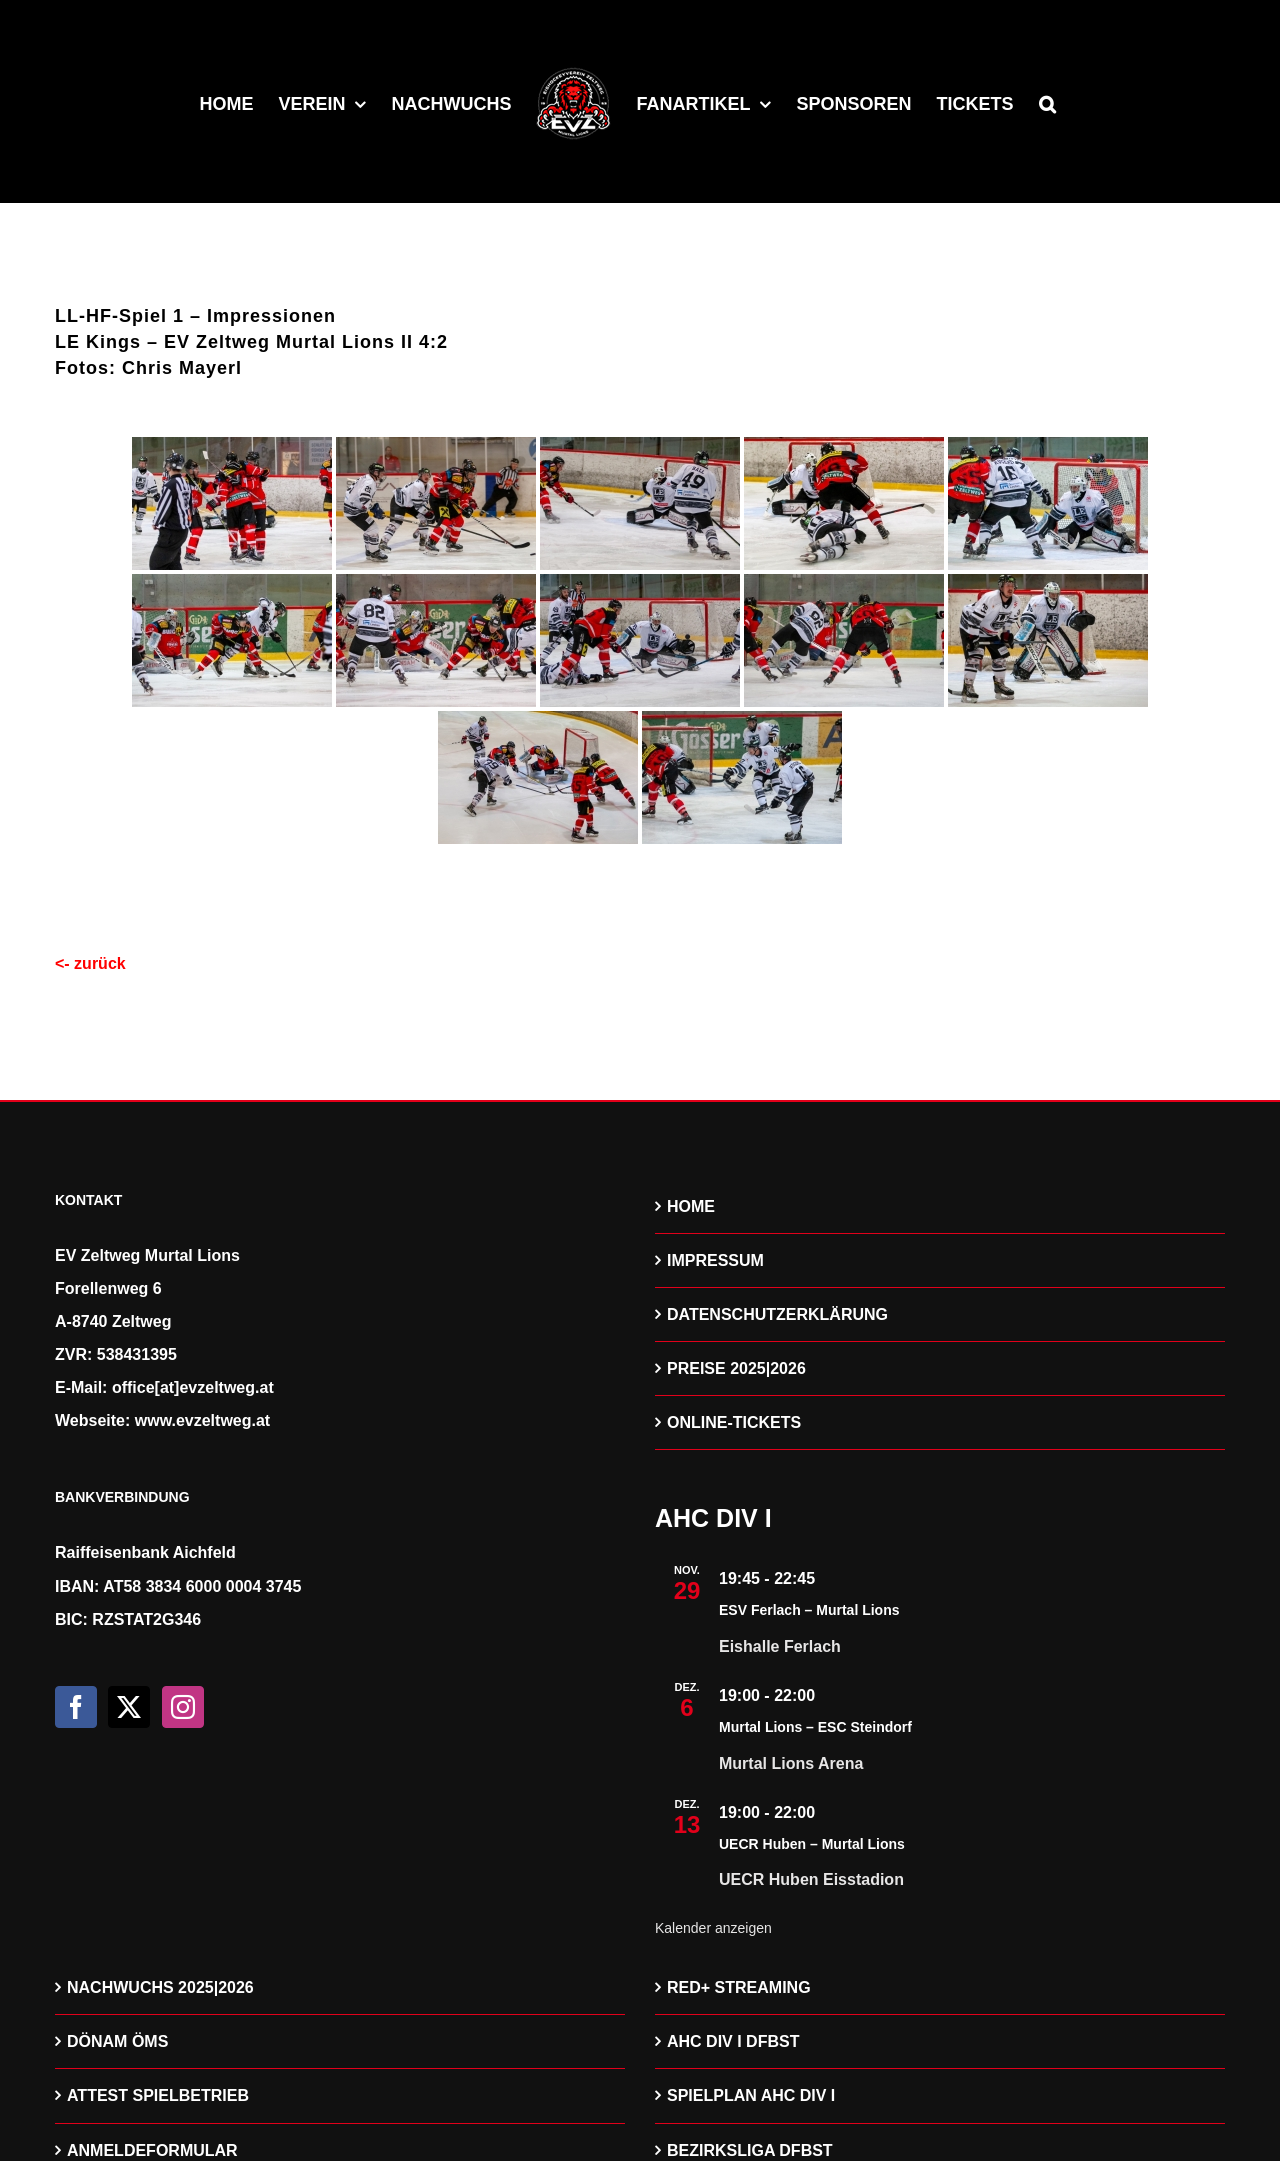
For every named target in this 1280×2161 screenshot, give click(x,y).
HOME (691, 1206)
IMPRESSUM (715, 1260)
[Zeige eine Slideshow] (640, 882)
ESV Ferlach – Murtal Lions (809, 1610)
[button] (1047, 102)
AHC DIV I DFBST (733, 2041)
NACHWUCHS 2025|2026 (160, 1987)
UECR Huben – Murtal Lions (812, 1844)
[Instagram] (183, 1707)
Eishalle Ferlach (780, 1646)
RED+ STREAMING (739, 1987)
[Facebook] (76, 1707)
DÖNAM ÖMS (117, 2041)
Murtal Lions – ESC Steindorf (815, 1727)
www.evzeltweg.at (202, 1420)
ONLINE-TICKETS (734, 1422)
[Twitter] (129, 1707)
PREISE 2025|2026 (736, 1368)
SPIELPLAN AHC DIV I (751, 2095)
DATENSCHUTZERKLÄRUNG (777, 1314)
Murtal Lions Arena (791, 1763)
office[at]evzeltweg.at (193, 1387)
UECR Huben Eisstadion (811, 1879)
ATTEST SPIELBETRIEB (158, 2095)
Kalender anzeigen (713, 1928)
